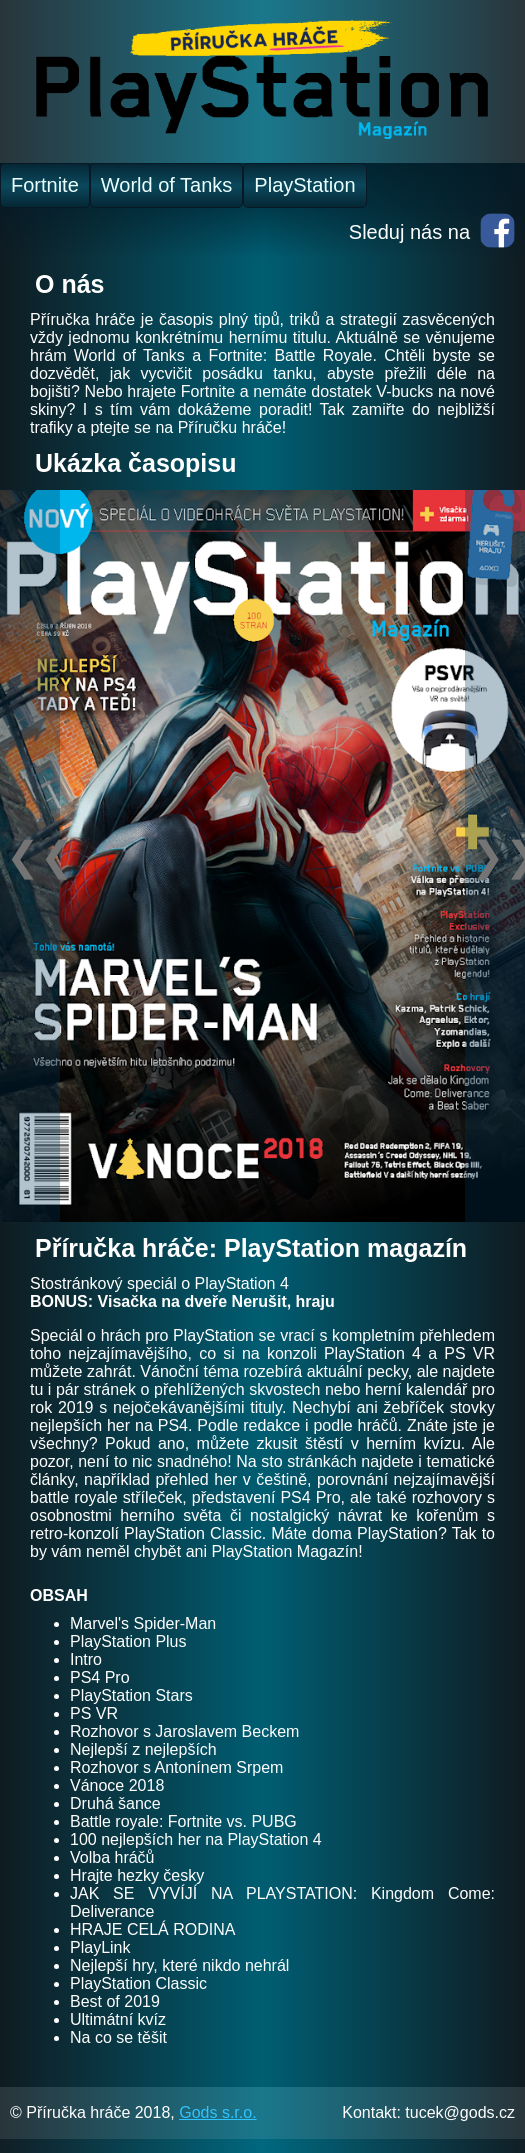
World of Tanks (167, 185)
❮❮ (33, 856)
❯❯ (498, 856)
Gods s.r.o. (217, 2112)
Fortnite (45, 185)
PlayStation (304, 185)
